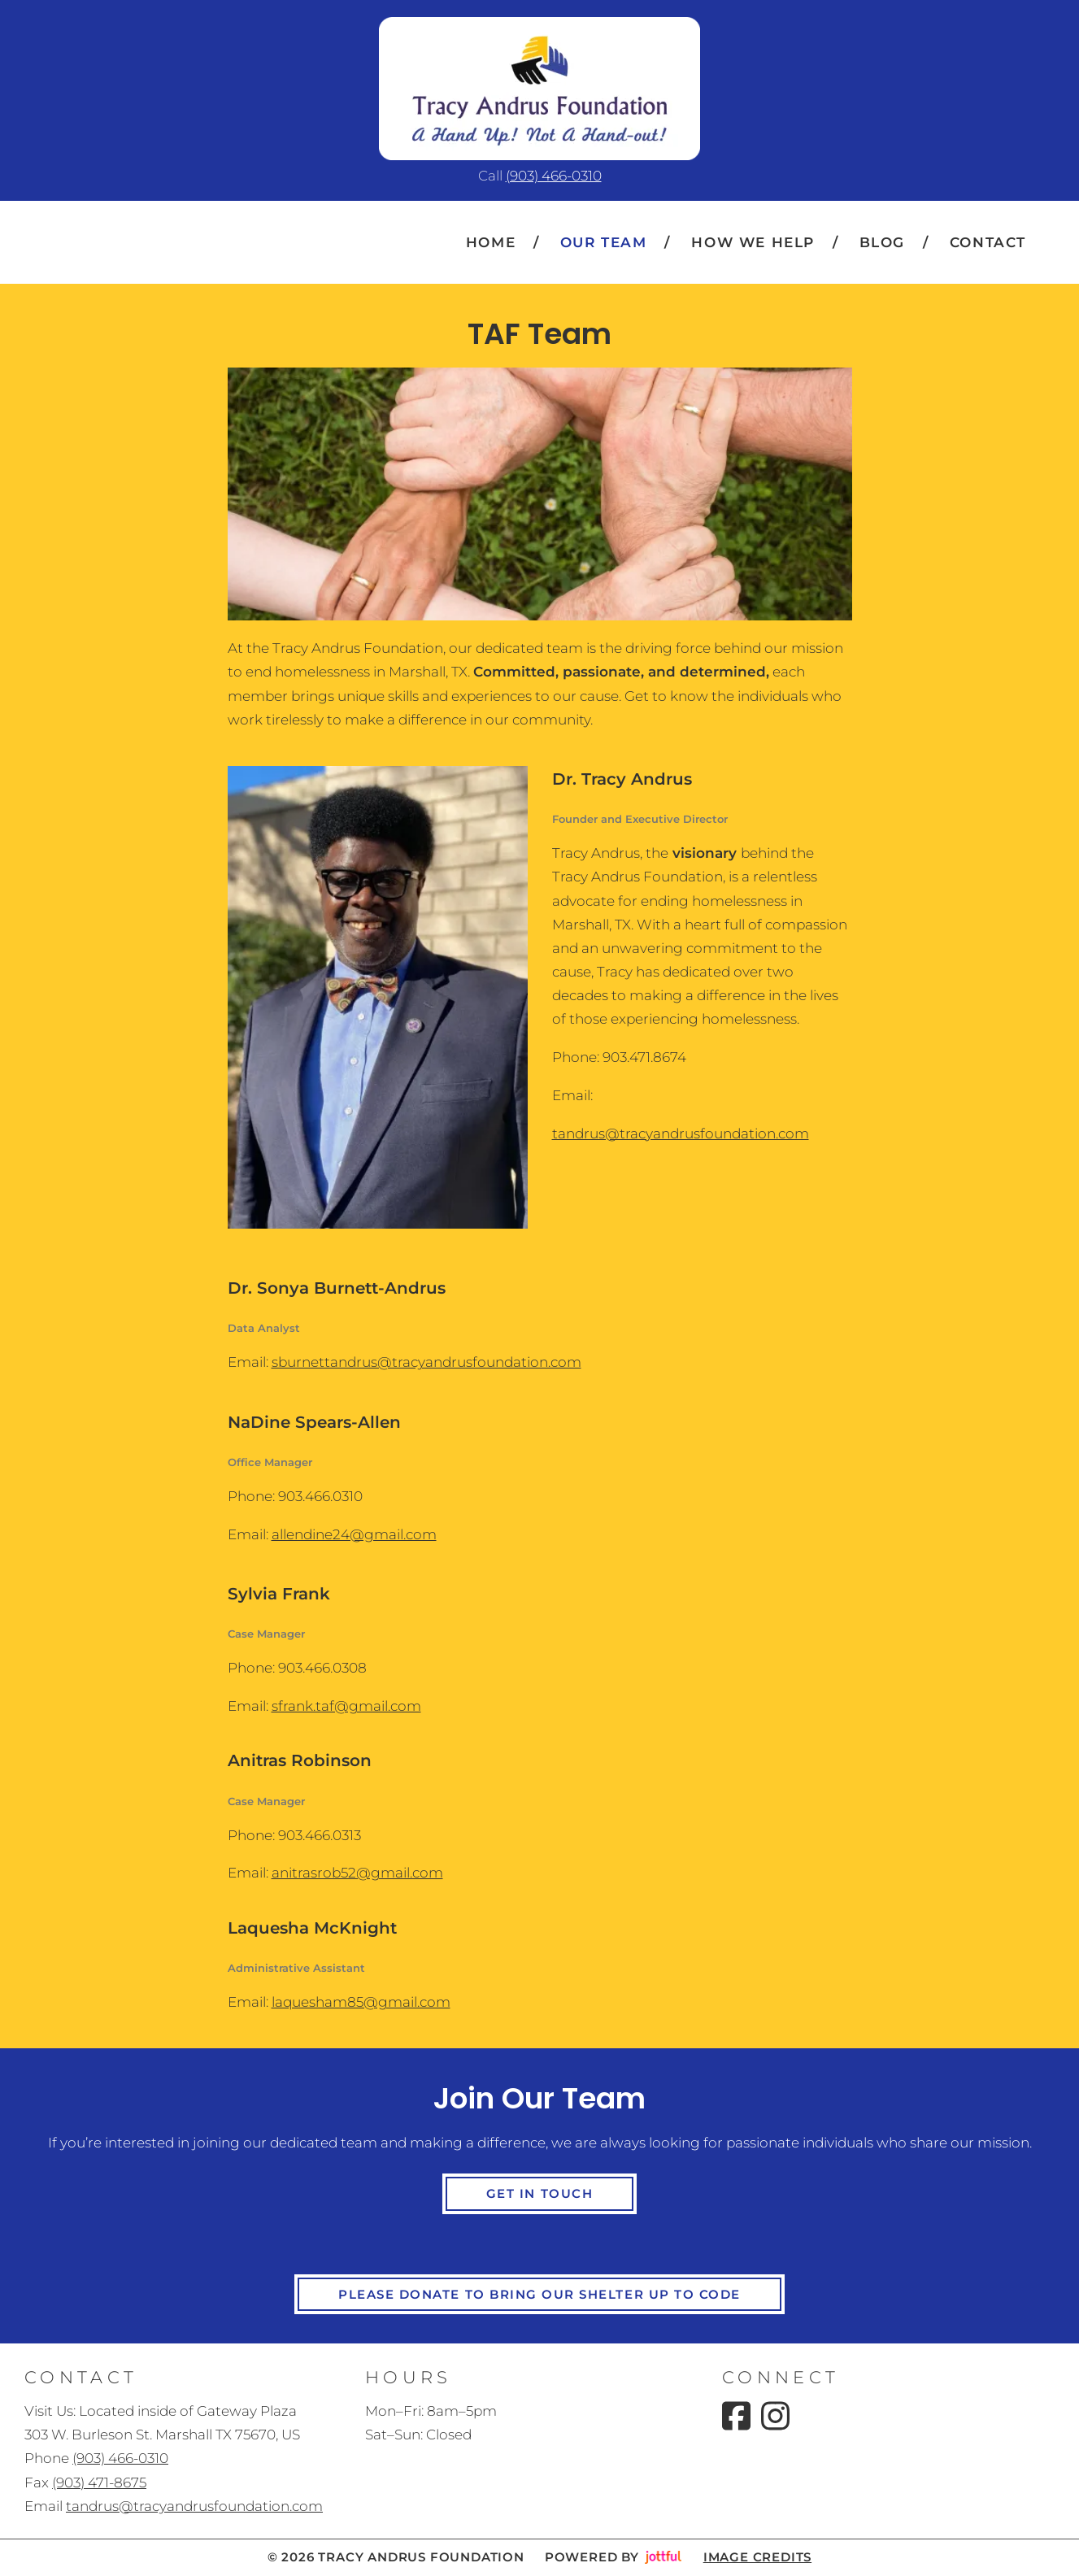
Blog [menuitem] (882, 242)
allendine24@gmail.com (354, 1534)
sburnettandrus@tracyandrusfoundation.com (426, 1362)
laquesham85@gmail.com (361, 2002)
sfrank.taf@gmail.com (346, 1706)
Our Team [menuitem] (603, 242)
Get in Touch (539, 2193)
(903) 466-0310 (554, 176)
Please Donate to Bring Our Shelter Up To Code (539, 2294)
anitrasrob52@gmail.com (357, 1873)
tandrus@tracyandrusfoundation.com (680, 1133)
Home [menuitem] (491, 242)
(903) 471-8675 (99, 2482)
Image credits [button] (757, 2557)
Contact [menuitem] (988, 242)
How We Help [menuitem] (753, 242)
